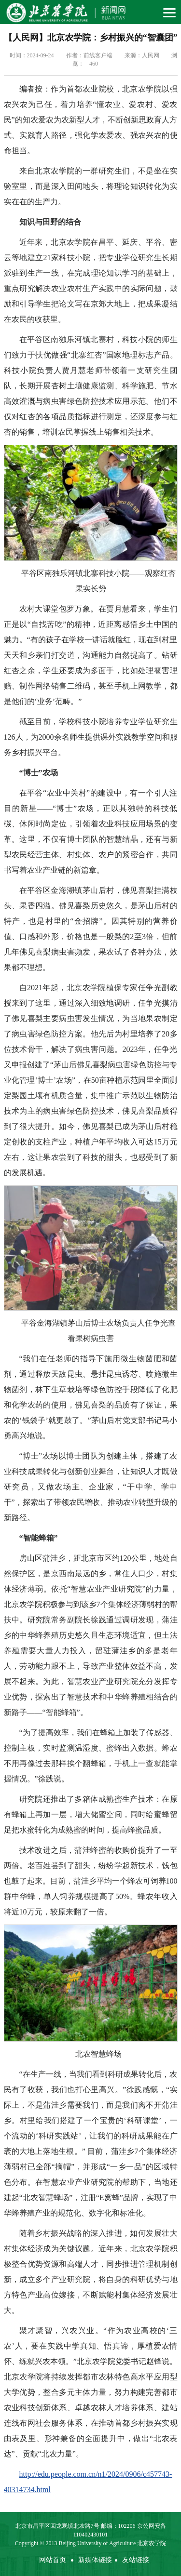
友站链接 (135, 2559)
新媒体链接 (95, 2559)
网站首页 (52, 2559)
